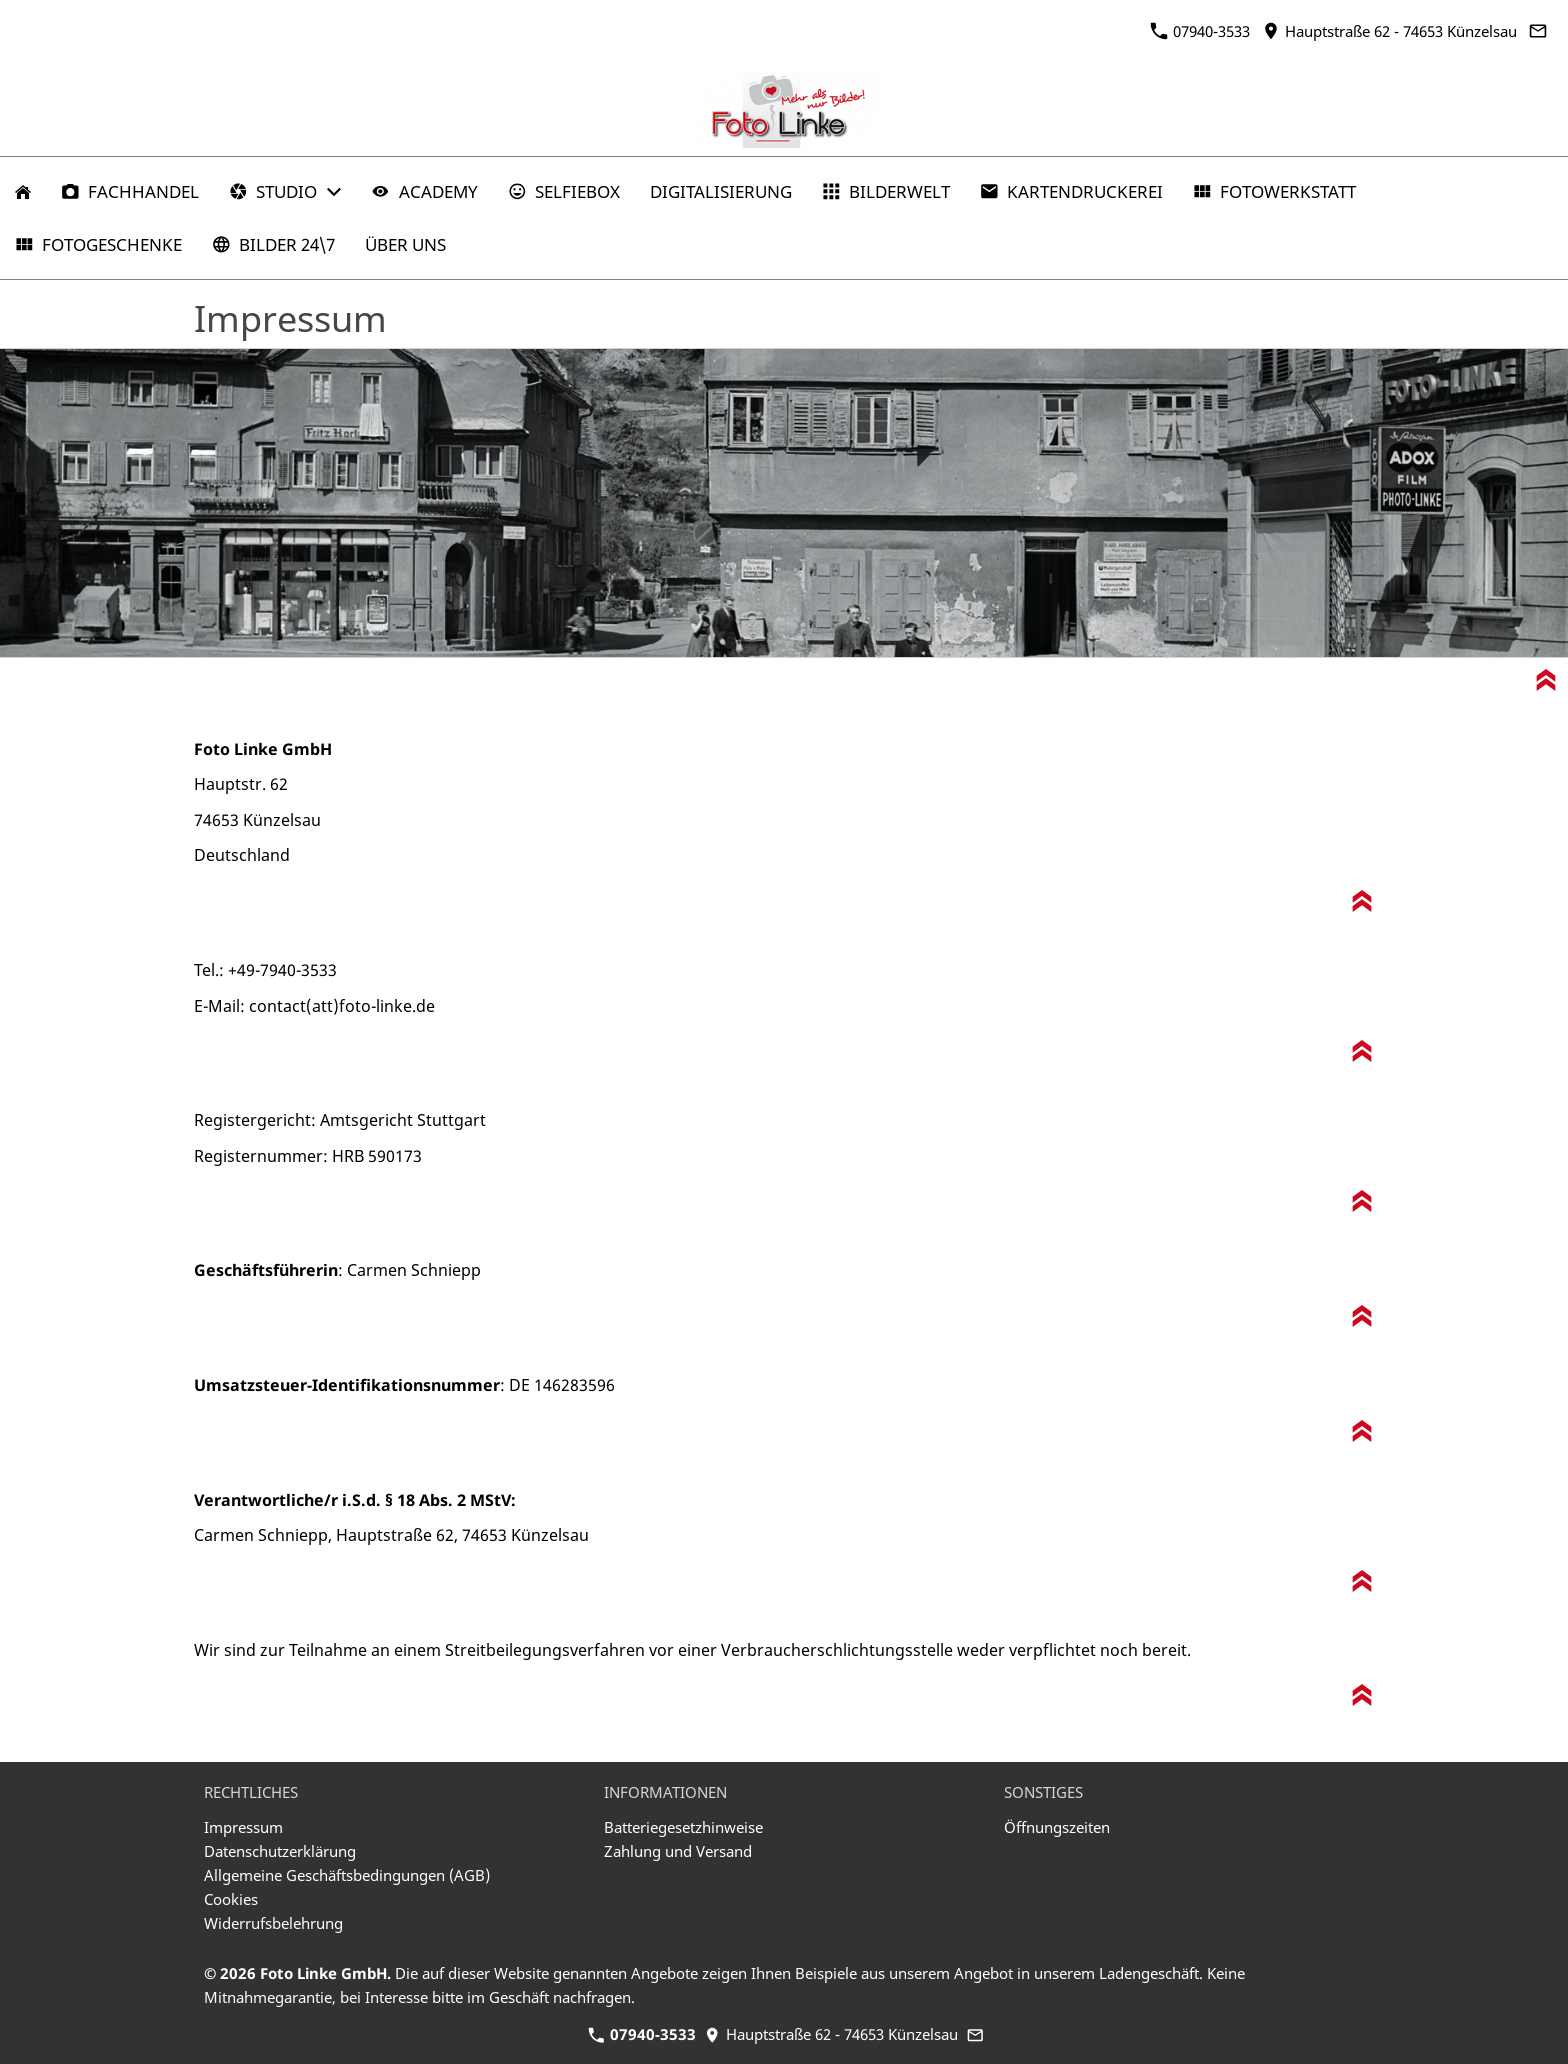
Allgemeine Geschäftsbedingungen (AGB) (347, 1875)
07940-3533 (1200, 31)
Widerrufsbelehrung (273, 1923)
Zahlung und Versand (678, 1851)
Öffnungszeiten (1057, 1827)
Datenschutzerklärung (280, 1851)
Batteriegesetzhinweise (683, 1827)
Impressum (243, 1827)
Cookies (231, 1899)
